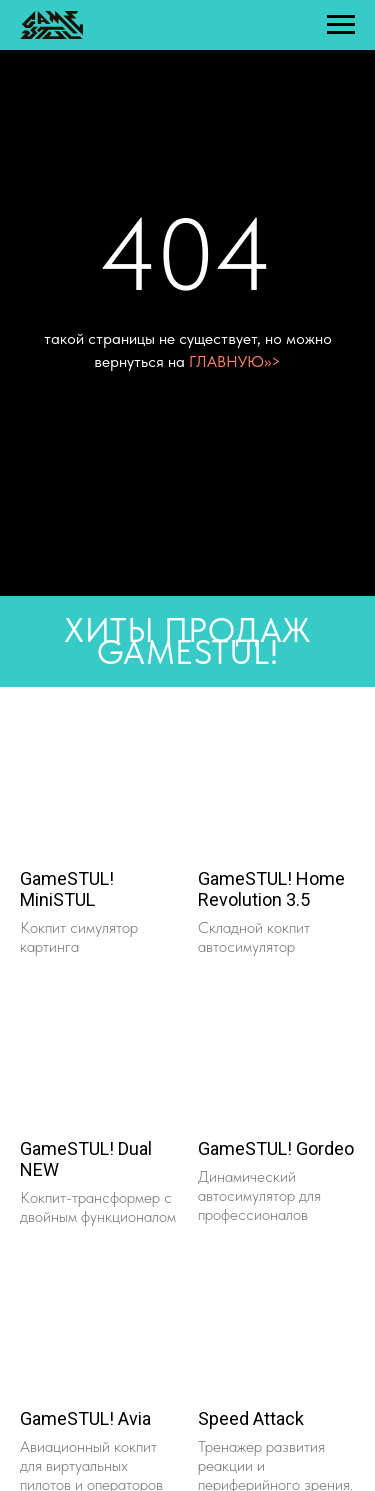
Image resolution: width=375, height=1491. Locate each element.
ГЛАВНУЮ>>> (235, 361)
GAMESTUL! (188, 652)
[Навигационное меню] (341, 25)
